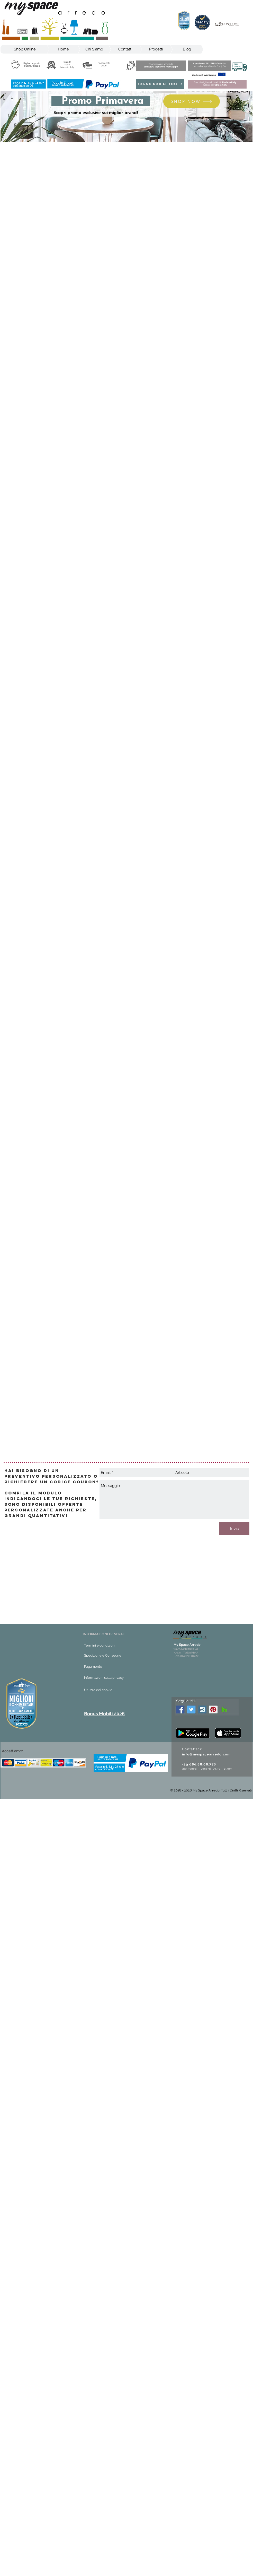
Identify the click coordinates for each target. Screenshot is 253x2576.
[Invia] (234, 1528)
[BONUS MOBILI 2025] (160, 84)
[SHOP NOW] (191, 101)
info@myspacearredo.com (206, 1754)
